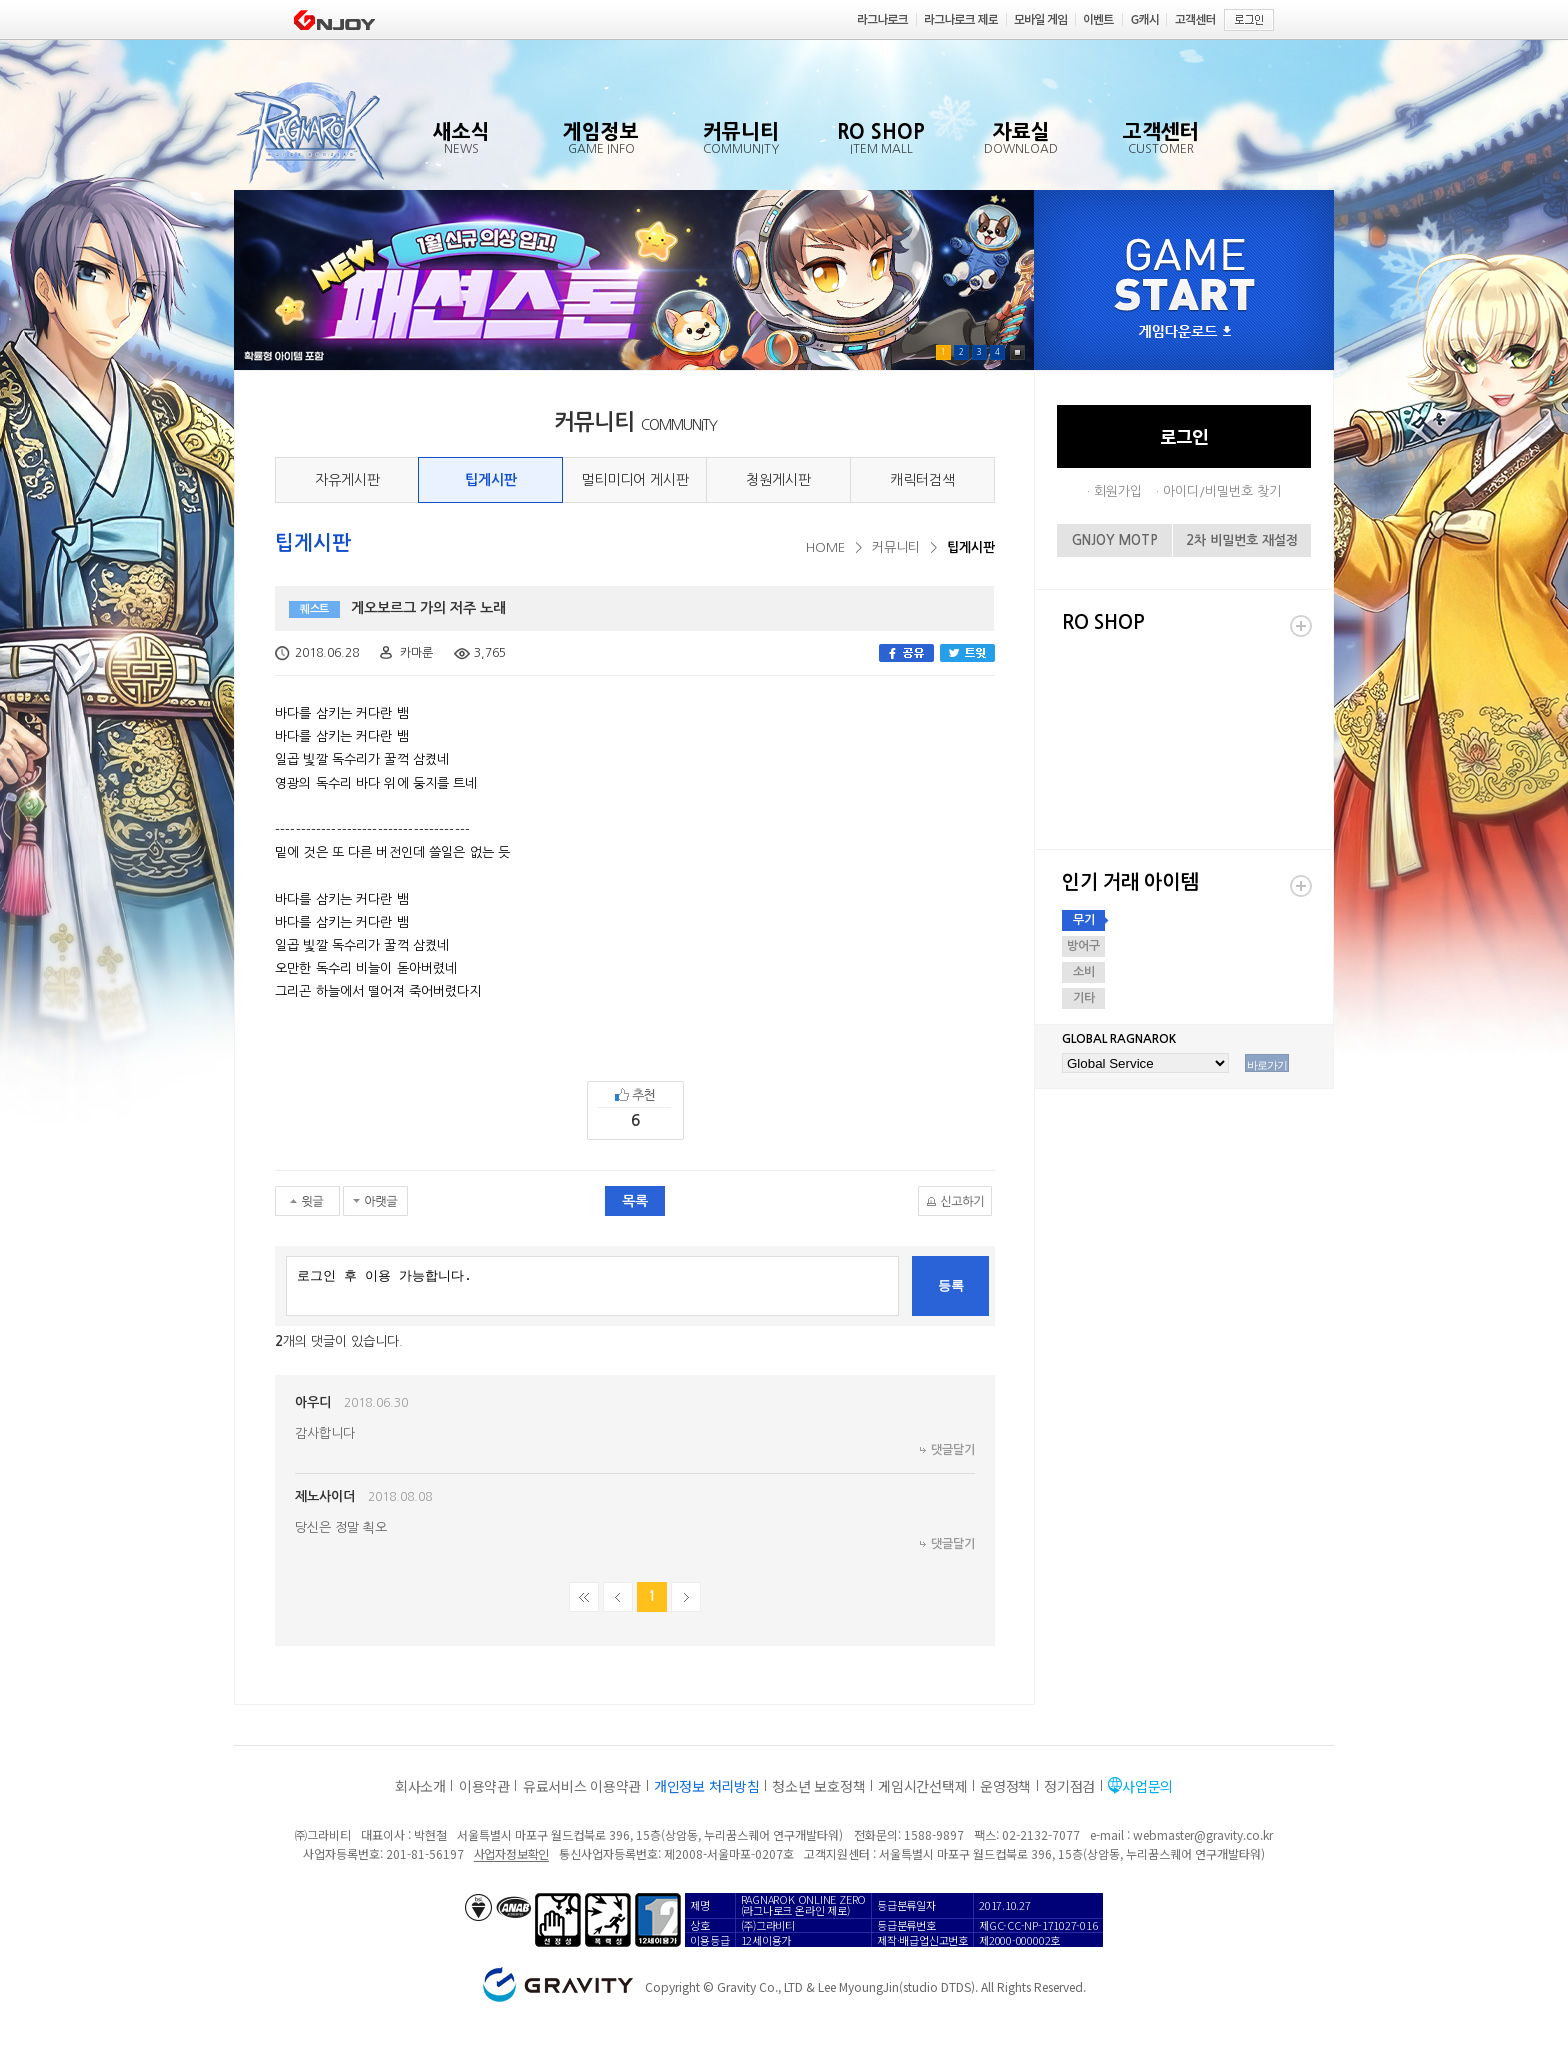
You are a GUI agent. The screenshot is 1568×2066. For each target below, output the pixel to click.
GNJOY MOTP (1115, 540)
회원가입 (1118, 491)
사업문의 (1147, 1786)
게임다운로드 (1185, 332)
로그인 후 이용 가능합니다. (592, 1286)
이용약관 (484, 1786)
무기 (1084, 920)
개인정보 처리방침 (706, 1786)
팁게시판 (491, 480)
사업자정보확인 (511, 1853)
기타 (1084, 998)
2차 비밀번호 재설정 (1242, 540)
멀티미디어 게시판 (635, 480)
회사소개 (420, 1786)
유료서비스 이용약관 (582, 1786)
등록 (951, 1285)
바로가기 (1267, 1065)
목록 (635, 1201)
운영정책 (1005, 1786)
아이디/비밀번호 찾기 (1222, 491)
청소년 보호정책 (818, 1786)
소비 (1084, 972)
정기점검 (1069, 1786)
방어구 (1083, 946)
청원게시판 (778, 480)
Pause (1017, 352)
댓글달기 (953, 1450)
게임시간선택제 (922, 1786)
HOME (825, 547)
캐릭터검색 (922, 480)
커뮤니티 (896, 547)
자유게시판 (347, 480)
